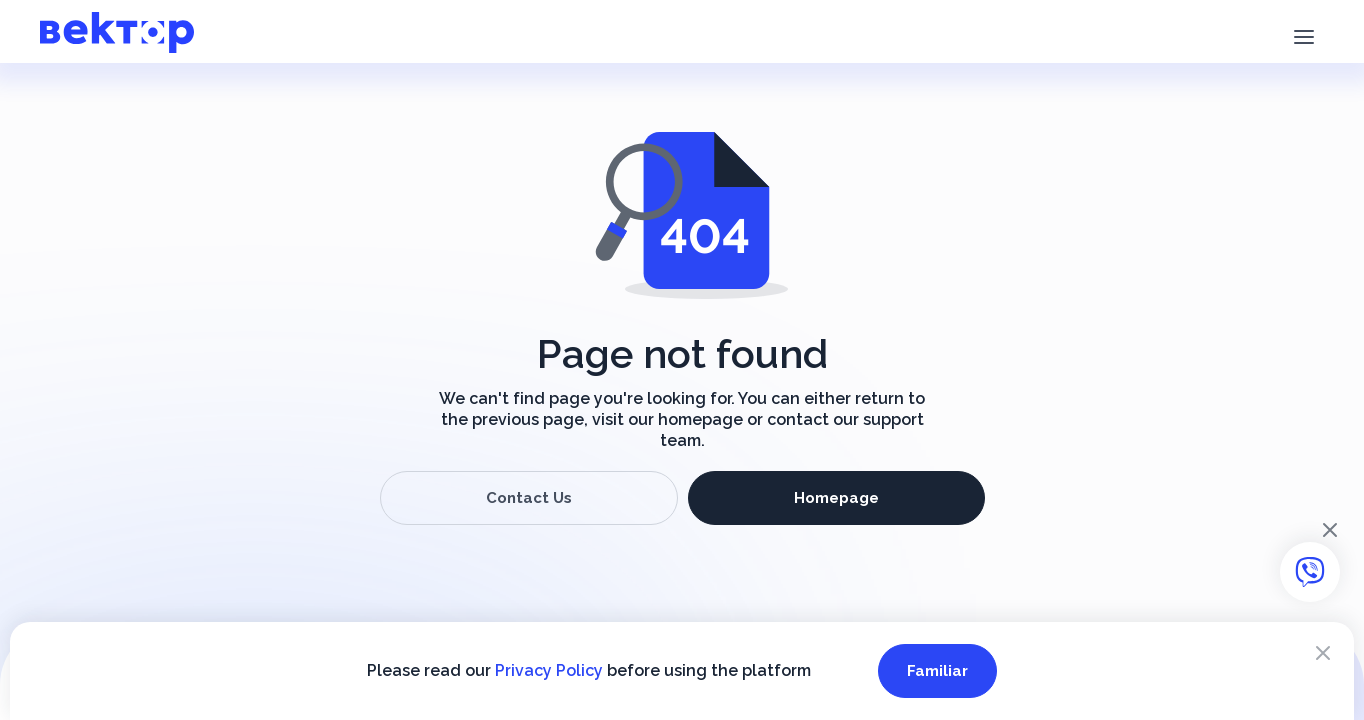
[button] (1303, 35)
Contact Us (529, 498)
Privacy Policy (549, 670)
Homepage (836, 498)
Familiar (937, 671)
